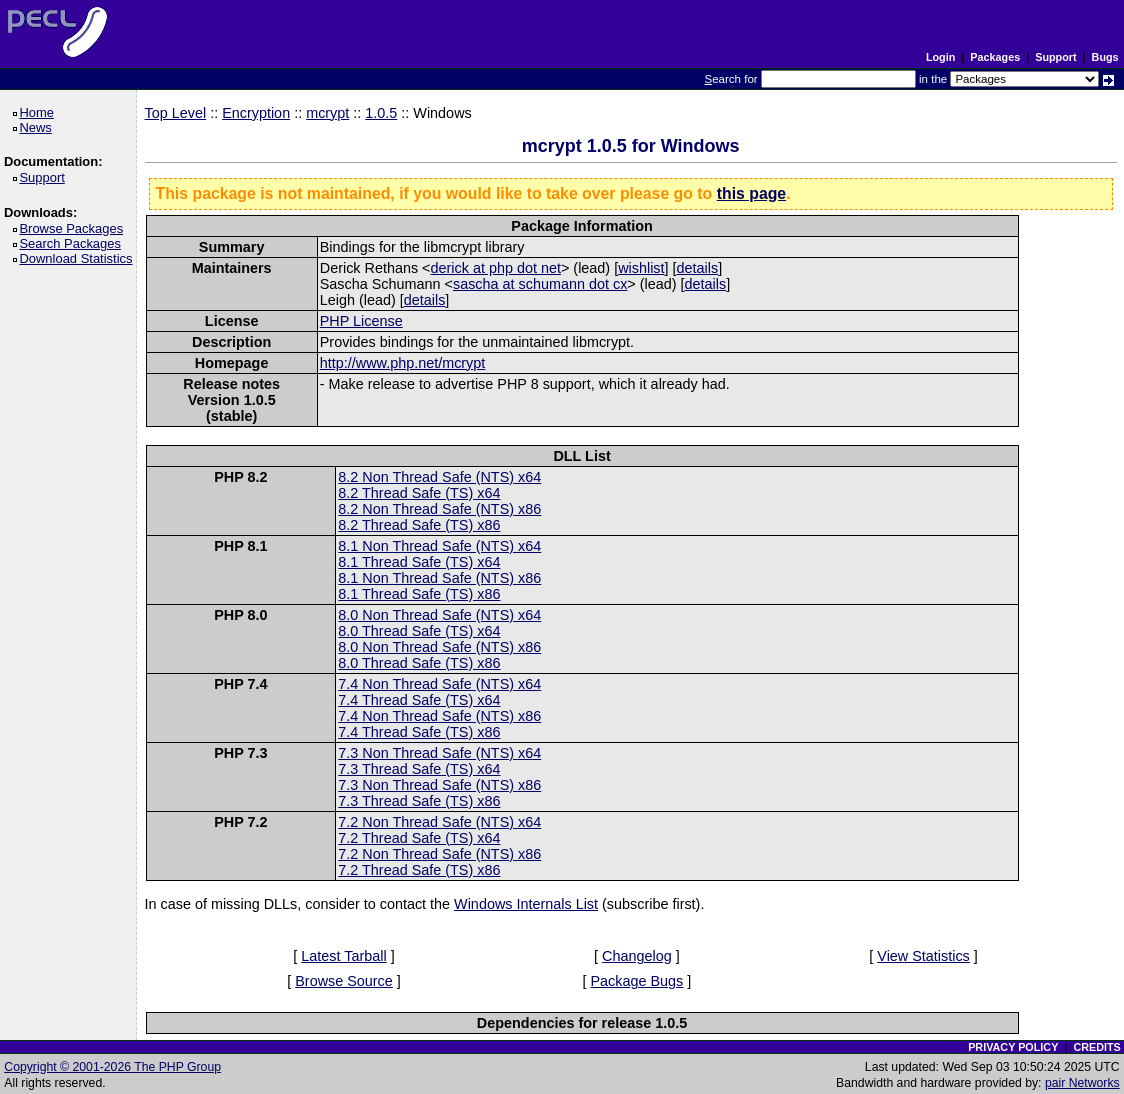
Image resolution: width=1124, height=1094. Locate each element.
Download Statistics (79, 258)
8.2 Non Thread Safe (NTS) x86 (439, 509)
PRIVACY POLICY (1013, 1047)
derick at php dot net (496, 268)
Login (940, 57)
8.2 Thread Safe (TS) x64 (419, 493)
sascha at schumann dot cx (540, 284)
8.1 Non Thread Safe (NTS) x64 (439, 546)
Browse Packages (74, 228)
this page (751, 193)
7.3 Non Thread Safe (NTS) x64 (439, 753)
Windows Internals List (526, 904)
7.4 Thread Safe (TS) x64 (419, 700)
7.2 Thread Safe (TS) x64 (419, 838)
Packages (995, 57)
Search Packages (73, 243)
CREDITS (1096, 1047)
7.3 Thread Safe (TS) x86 (419, 801)
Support (1055, 57)
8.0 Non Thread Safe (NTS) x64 (439, 615)
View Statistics (923, 956)
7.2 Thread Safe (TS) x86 (419, 870)
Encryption (256, 113)
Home (39, 112)
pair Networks (1082, 1083)
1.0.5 (381, 113)
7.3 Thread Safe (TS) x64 (419, 769)
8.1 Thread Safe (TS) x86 (419, 594)
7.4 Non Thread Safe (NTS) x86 (439, 716)
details (698, 268)
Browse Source (344, 981)
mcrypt (327, 113)
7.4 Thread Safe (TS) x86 (419, 732)
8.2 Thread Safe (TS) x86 (419, 525)
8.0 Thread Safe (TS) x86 (419, 663)
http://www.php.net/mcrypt (403, 363)
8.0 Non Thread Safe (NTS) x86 (439, 647)
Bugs (1105, 57)
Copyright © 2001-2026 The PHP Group (112, 1067)
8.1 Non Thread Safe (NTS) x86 (439, 578)
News (38, 127)
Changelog (637, 956)
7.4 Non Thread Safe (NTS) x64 (439, 684)
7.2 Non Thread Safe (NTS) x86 (439, 854)
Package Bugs (637, 981)
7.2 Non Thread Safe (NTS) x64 (439, 822)
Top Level (176, 113)
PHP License (361, 321)
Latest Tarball (343, 956)
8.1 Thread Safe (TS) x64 (419, 562)
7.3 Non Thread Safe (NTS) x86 (439, 785)
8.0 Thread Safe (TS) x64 (419, 631)
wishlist (641, 268)
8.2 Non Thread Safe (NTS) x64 (439, 477)
